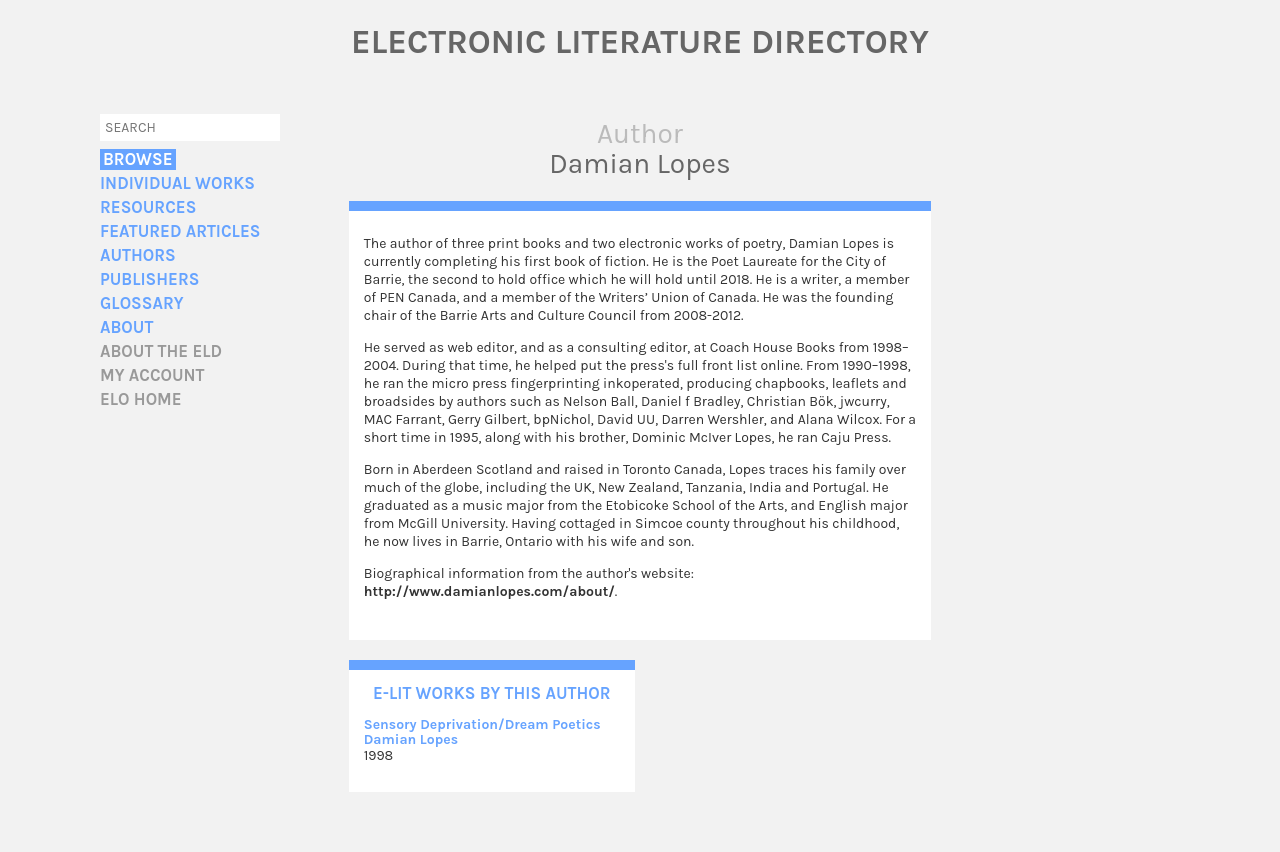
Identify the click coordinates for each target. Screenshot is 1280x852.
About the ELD (161, 351)
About (126, 327)
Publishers (149, 279)
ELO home (141, 399)
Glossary (142, 303)
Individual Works (177, 183)
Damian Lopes (411, 739)
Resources (148, 207)
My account (152, 375)
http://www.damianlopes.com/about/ (489, 591)
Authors (138, 255)
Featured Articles (180, 231)
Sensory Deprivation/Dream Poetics (482, 724)
